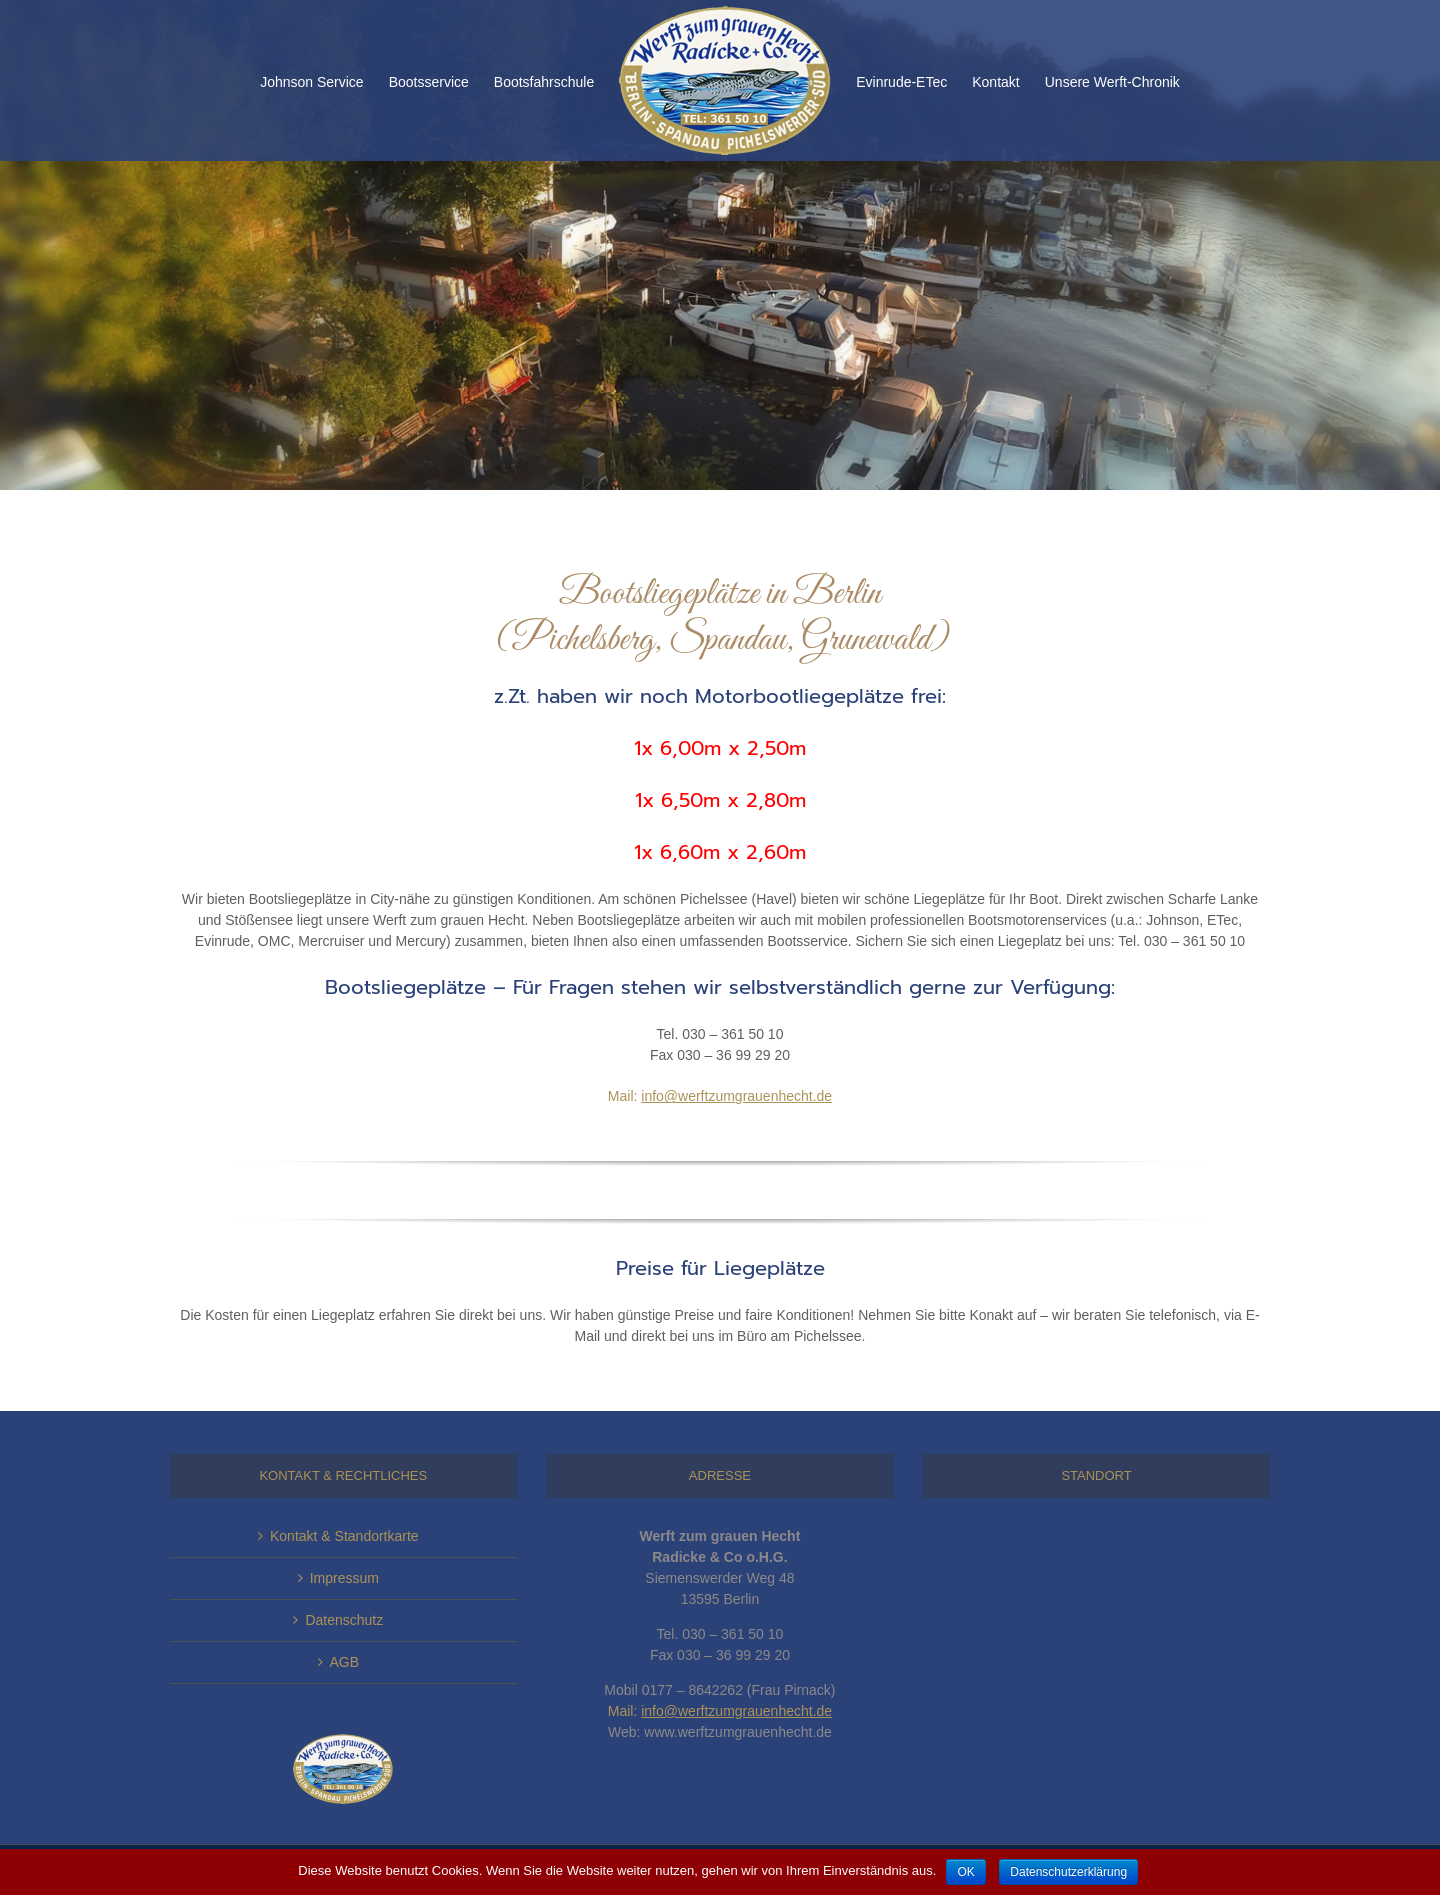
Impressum (344, 1578)
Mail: (720, 1096)
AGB (345, 1662)
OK (965, 1872)
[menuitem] (324, 81)
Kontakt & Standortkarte (344, 1536)
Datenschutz (344, 1620)
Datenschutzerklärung (1068, 1872)
